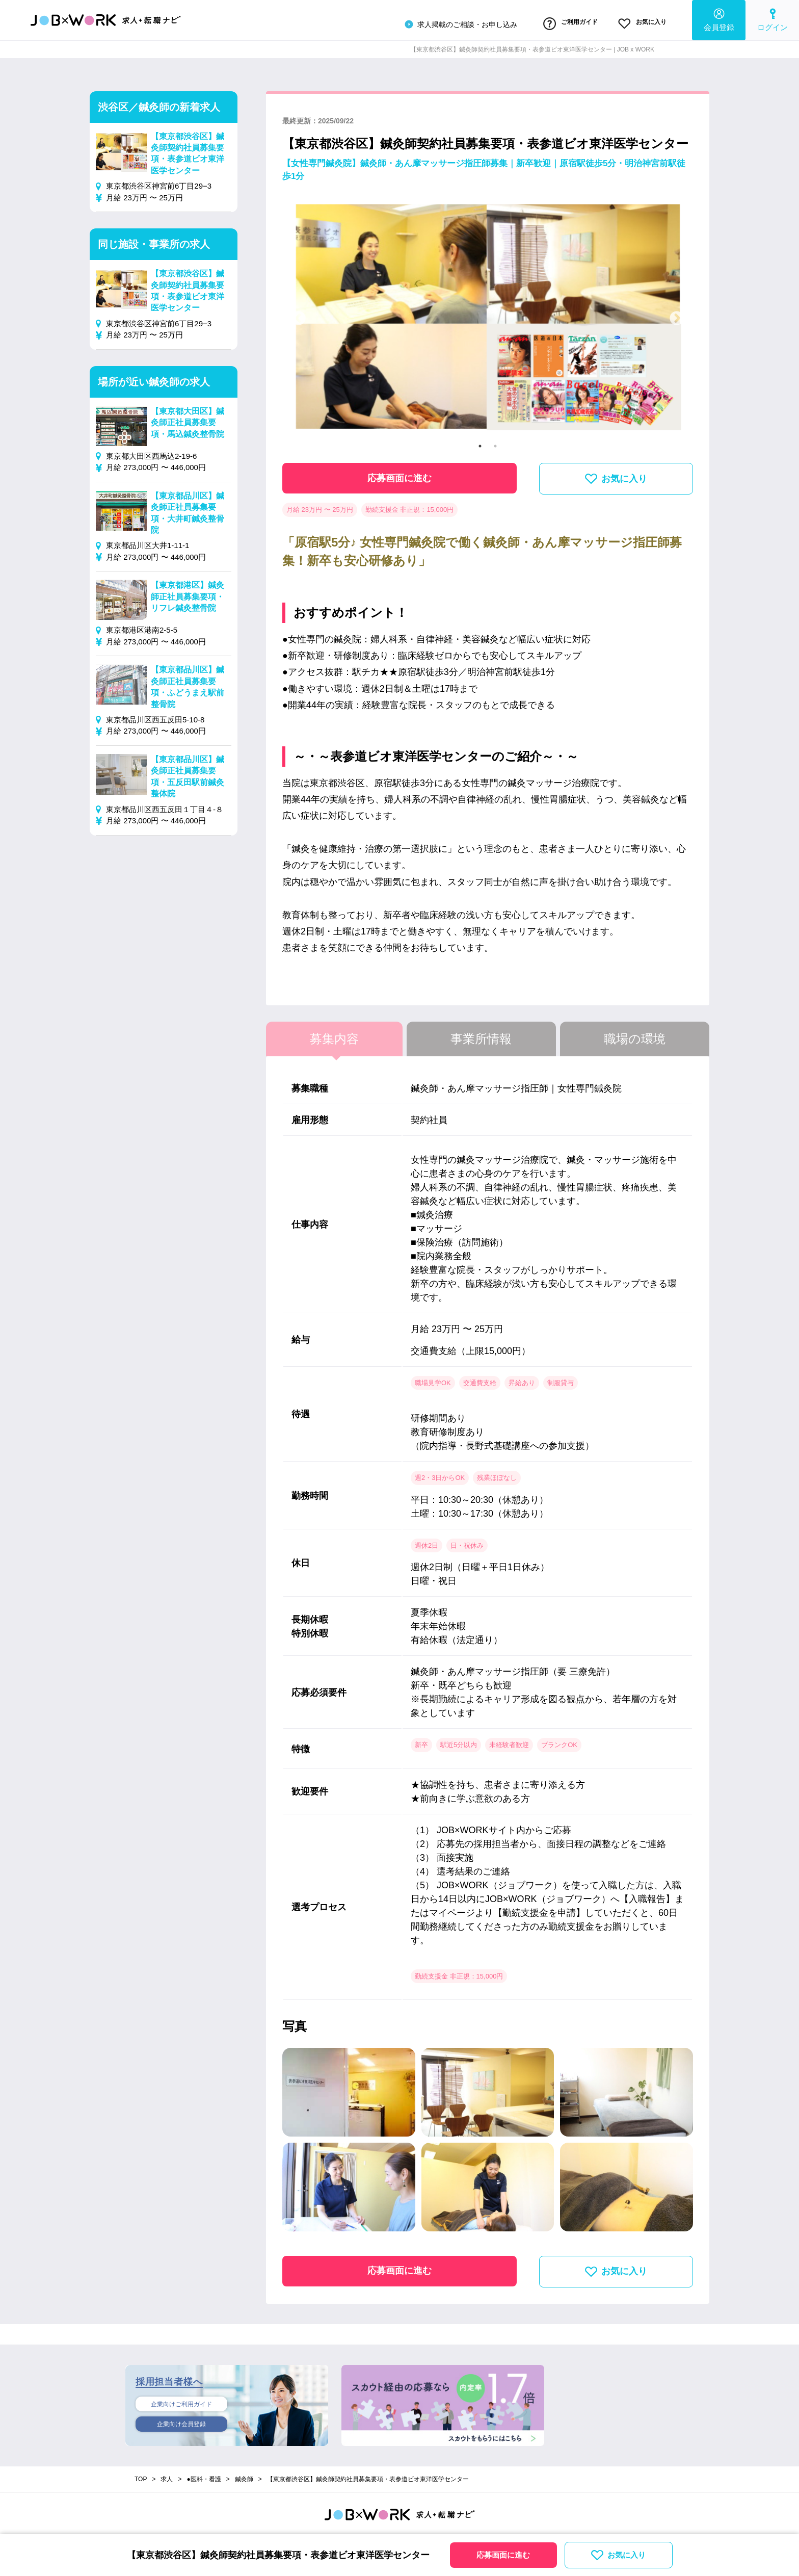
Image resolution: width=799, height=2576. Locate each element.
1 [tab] (480, 441)
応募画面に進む (399, 474)
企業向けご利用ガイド (181, 2400)
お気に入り (635, 22)
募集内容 (334, 1034)
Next (677, 314)
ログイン (772, 18)
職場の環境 (634, 1034)
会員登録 (719, 18)
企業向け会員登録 (181, 2422)
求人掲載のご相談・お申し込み (430, 22)
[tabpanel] (487, 314)
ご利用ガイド (549, 22)
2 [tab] (495, 441)
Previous (298, 314)
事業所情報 (481, 1034)
